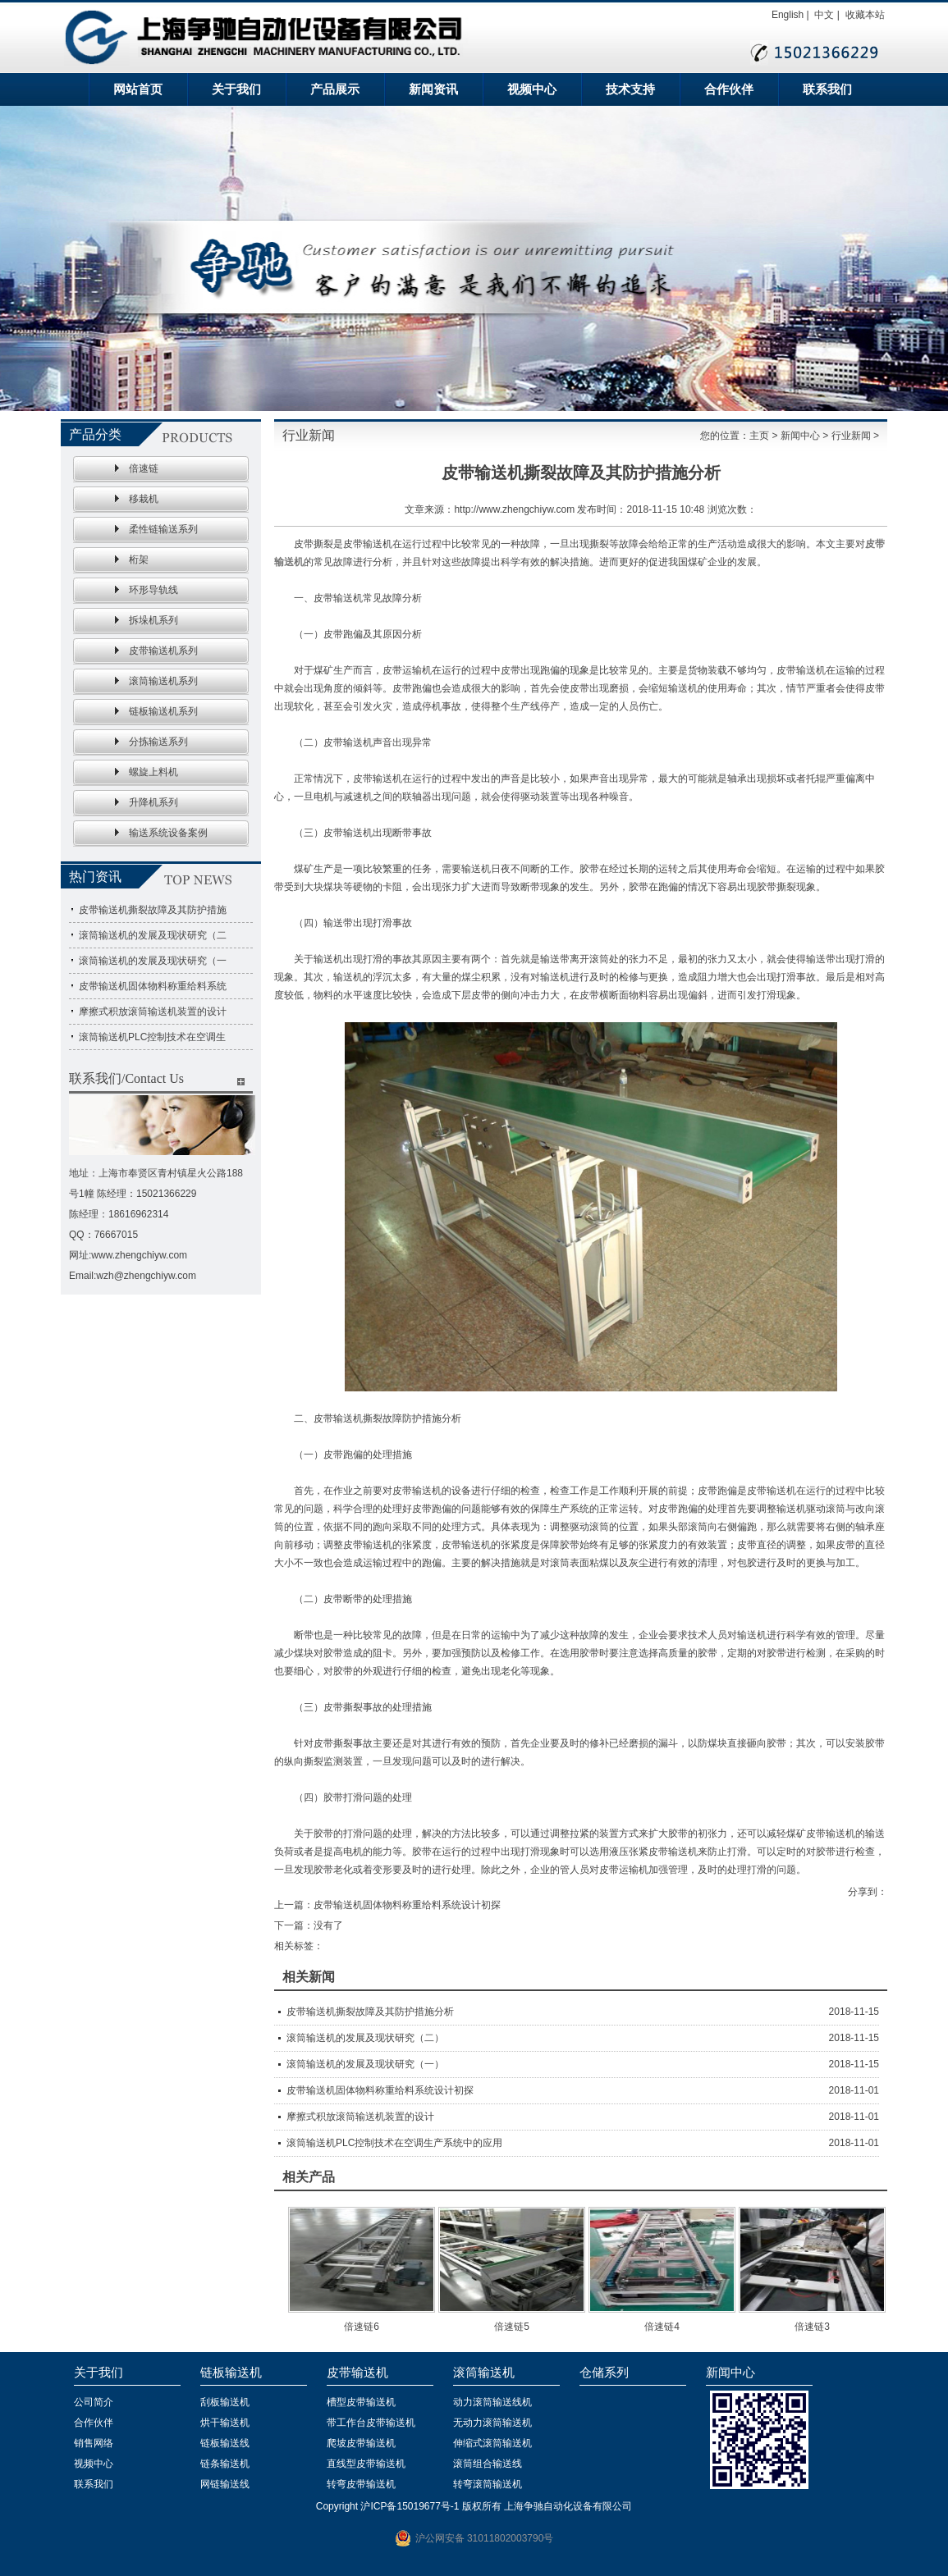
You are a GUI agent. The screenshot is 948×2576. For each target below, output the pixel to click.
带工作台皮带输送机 (371, 2422)
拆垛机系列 (153, 620)
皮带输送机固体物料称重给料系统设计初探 (407, 1905)
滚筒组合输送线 (487, 2463)
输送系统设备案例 (168, 832)
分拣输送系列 (158, 741)
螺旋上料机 (153, 772)
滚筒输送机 (484, 2372)
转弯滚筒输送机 (487, 2484)
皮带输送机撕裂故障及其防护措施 (153, 910)
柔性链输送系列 (163, 529)
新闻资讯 (433, 89)
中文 (824, 15)
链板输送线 (225, 2443)
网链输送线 (225, 2484)
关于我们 (236, 89)
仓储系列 (604, 2372)
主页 (759, 435)
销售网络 (93, 2443)
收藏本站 (865, 15)
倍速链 (143, 468)
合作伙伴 (728, 89)
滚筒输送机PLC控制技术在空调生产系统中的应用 (394, 2143)
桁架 (139, 559)
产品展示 (335, 89)
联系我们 (827, 89)
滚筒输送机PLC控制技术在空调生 (152, 1037)
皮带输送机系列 (163, 650)
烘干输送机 (225, 2422)
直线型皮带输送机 (366, 2463)
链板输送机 (231, 2372)
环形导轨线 (153, 590)
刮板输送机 (225, 2402)
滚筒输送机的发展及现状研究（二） (365, 2038)
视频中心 (531, 89)
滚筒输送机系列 (163, 681)
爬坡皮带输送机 (361, 2443)
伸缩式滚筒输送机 (492, 2443)
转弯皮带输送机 (361, 2484)
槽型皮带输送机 (361, 2402)
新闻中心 (800, 435)
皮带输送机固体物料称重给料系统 (153, 986)
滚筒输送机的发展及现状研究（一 (153, 960)
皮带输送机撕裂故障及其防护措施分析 (370, 2011)
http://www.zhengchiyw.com (514, 509)
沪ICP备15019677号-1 (409, 2506)
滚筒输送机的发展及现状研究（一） (365, 2064)
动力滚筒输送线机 (492, 2402)
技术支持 (630, 89)
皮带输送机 (357, 2372)
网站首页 (138, 89)
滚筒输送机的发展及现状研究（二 (153, 935)
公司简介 (93, 2402)
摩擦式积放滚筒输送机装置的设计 (153, 1011)
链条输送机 (225, 2463)
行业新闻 (851, 435)
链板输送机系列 (163, 711)
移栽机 (143, 499)
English (788, 15)
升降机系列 (153, 802)
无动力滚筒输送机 (492, 2422)
